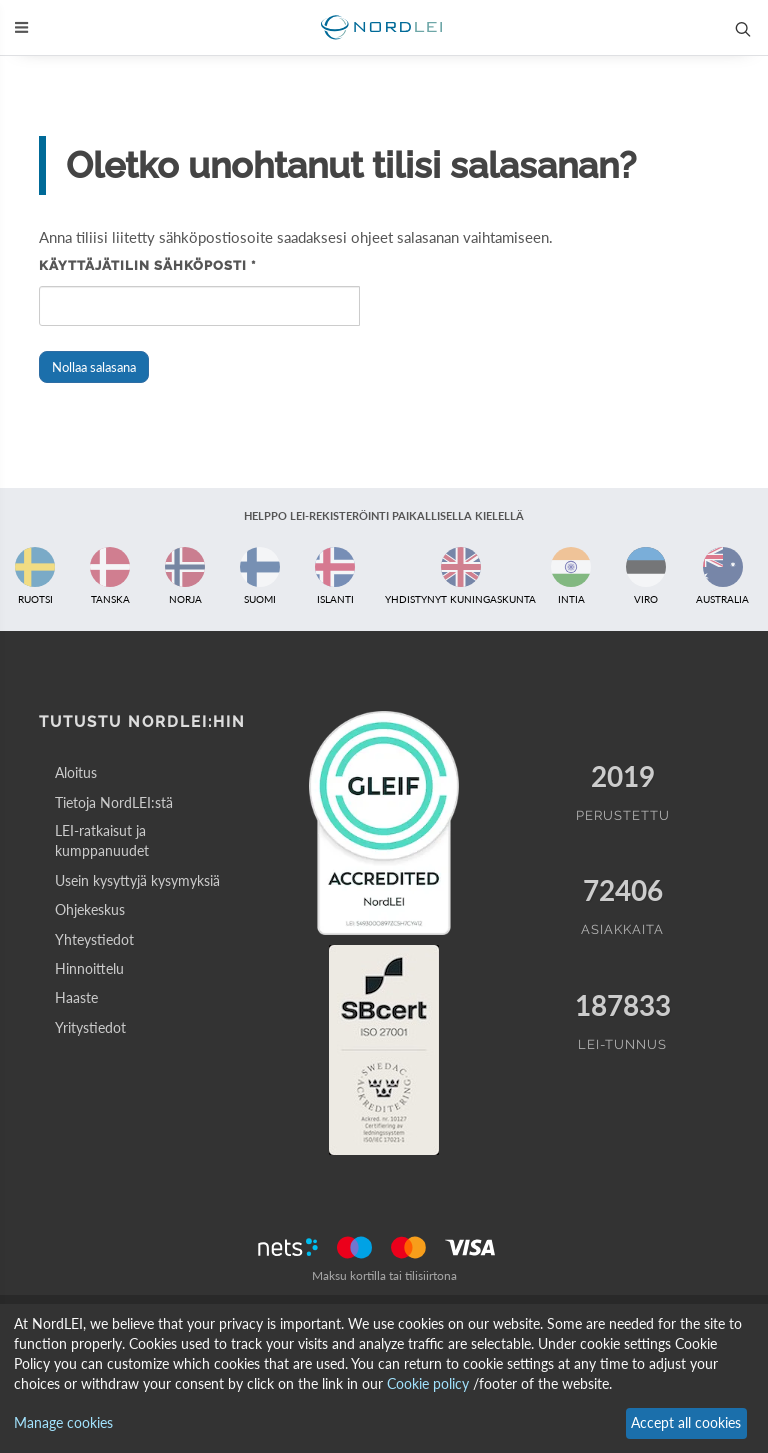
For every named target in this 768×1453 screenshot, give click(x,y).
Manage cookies (63, 1422)
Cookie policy (428, 1383)
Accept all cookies (686, 1422)
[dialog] (384, 1378)
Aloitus (76, 772)
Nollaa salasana (94, 367)
